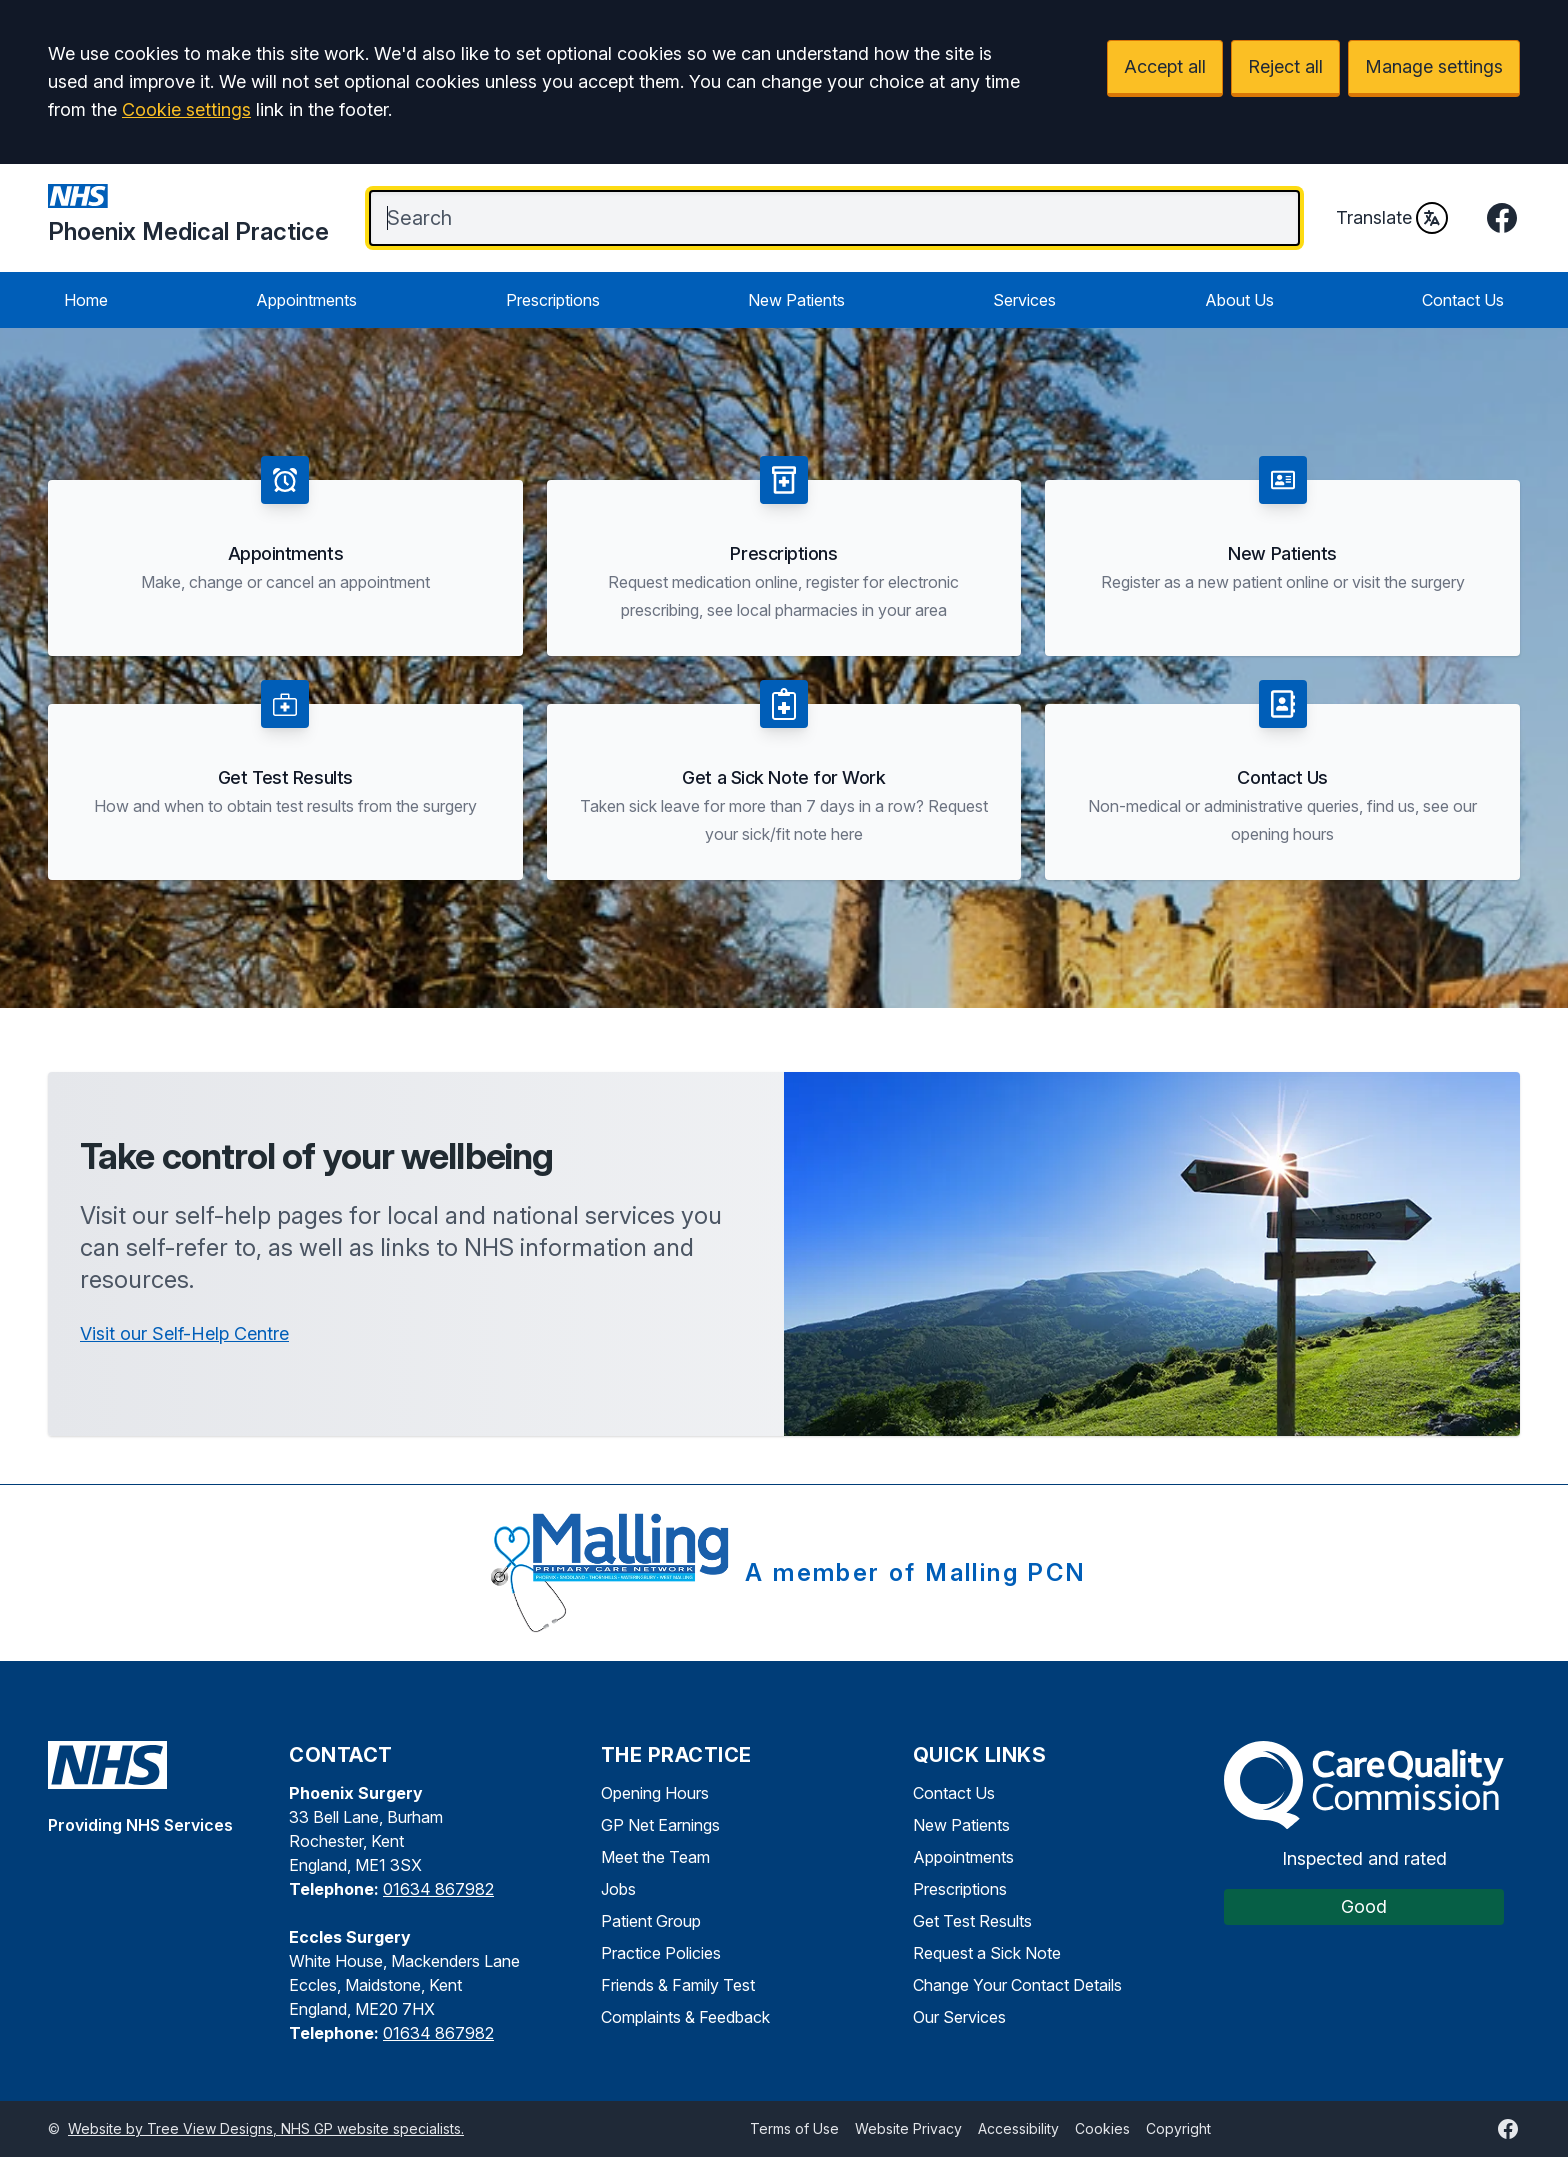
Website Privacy (908, 2128)
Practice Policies (661, 1953)
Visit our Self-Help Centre (184, 1333)
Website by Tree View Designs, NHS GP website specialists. (266, 2128)
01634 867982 (438, 1889)
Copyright (1178, 2128)
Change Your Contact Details (1017, 1985)
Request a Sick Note (987, 1953)
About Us (1239, 300)
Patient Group (651, 1921)
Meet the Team (655, 1857)
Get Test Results (972, 1921)
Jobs (618, 1889)
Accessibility (1018, 2128)
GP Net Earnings (660, 1825)
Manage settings (1434, 66)
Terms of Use (794, 2128)
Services (1024, 300)
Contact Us (1463, 300)
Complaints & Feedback (685, 2017)
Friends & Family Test (678, 1985)
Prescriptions (553, 300)
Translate (1392, 218)
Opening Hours (655, 1793)
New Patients (796, 300)
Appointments (306, 300)
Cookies (1102, 2128)
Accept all (1165, 66)
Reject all (1285, 66)
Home (86, 300)
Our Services (959, 2017)
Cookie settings (186, 109)
